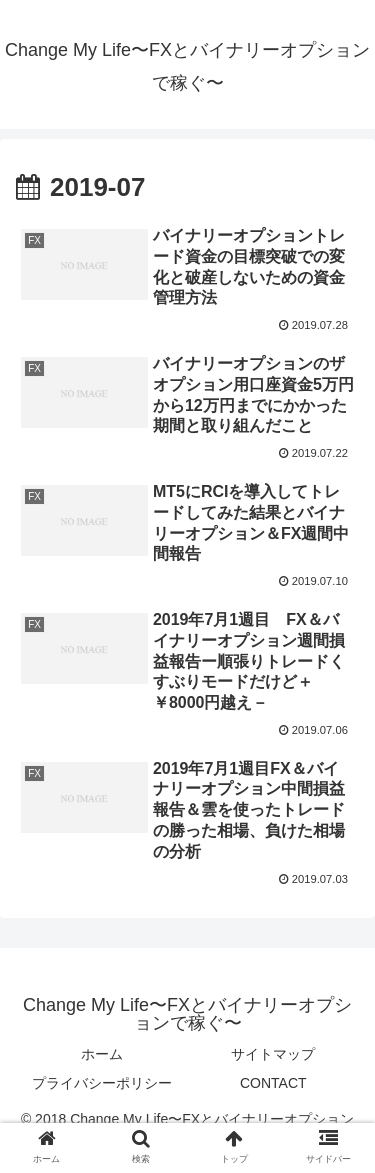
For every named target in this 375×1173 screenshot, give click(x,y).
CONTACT (273, 1083)
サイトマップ (273, 1054)
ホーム (102, 1054)
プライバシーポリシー (102, 1083)
